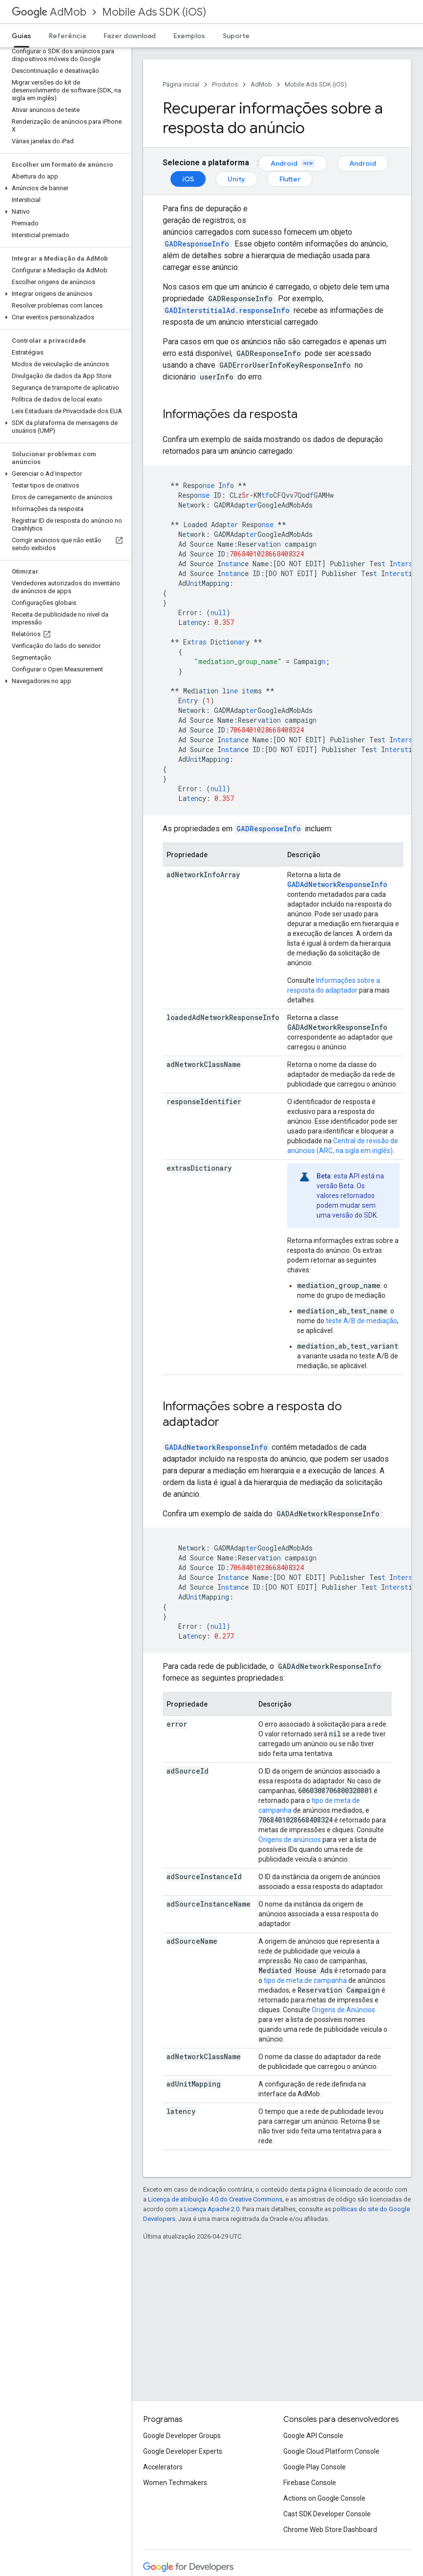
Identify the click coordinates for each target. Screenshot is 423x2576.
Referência (67, 35)
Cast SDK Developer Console (327, 2514)
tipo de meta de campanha (305, 1980)
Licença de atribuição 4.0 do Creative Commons (215, 2199)
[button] (63, 188)
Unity (236, 179)
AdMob (49, 12)
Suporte (236, 35)
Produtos (225, 84)
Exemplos (189, 35)
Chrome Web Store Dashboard (330, 2529)
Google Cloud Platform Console (331, 2451)
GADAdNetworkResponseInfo (337, 884)
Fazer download (130, 35)
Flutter (289, 179)
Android (293, 163)
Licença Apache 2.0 (211, 2209)
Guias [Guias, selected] (21, 35)
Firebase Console (309, 2483)
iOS (188, 179)
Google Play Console (314, 2467)
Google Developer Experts (182, 2451)
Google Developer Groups (182, 2436)
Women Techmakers (175, 2483)
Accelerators (163, 2467)
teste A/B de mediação (361, 1321)
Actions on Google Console (324, 2498)
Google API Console (313, 2436)
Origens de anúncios (289, 1839)
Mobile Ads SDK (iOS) (154, 12)
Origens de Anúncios (343, 2010)
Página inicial (181, 84)
